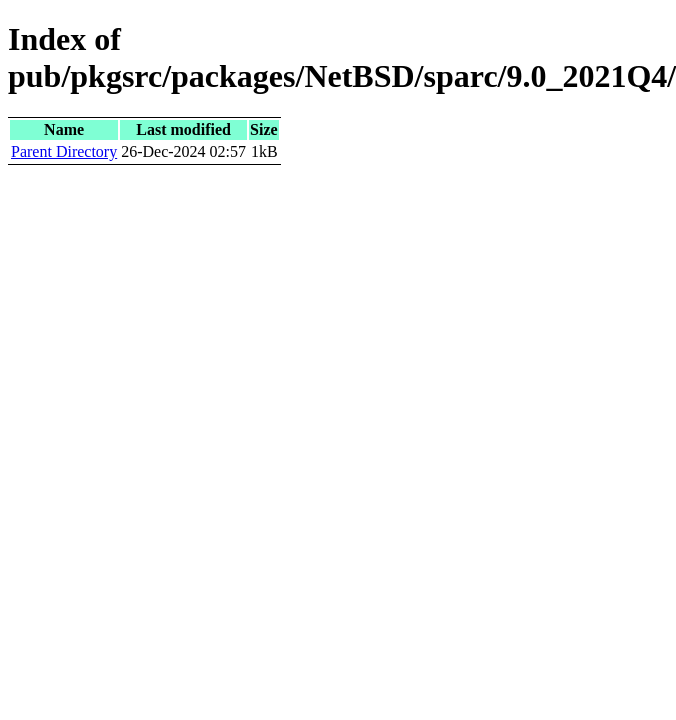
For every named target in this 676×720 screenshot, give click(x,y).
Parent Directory (64, 151)
